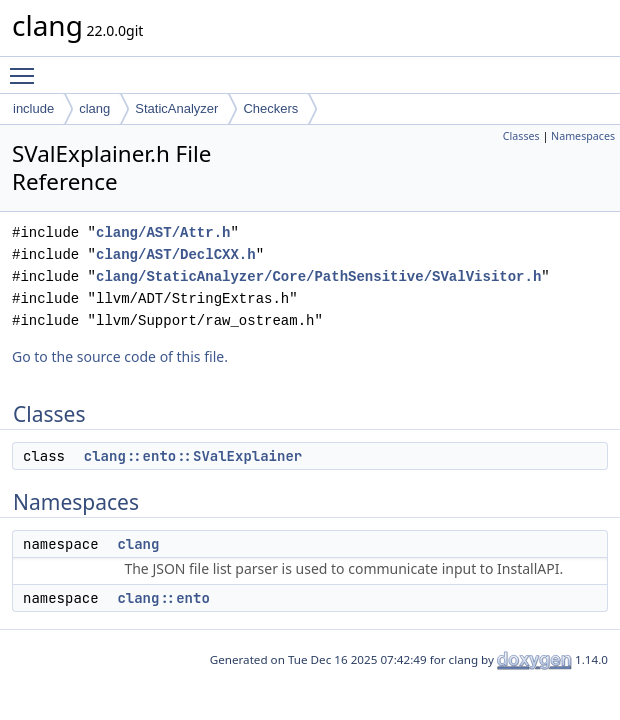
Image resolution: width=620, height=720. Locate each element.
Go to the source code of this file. (120, 356)
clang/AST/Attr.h (163, 232)
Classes (521, 136)
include (33, 108)
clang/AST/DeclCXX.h (176, 254)
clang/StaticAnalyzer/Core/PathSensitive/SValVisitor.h (318, 276)
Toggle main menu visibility (27, 67)
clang (94, 108)
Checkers (270, 108)
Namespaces (583, 136)
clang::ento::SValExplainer (193, 456)
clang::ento (163, 598)
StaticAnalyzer (176, 108)
